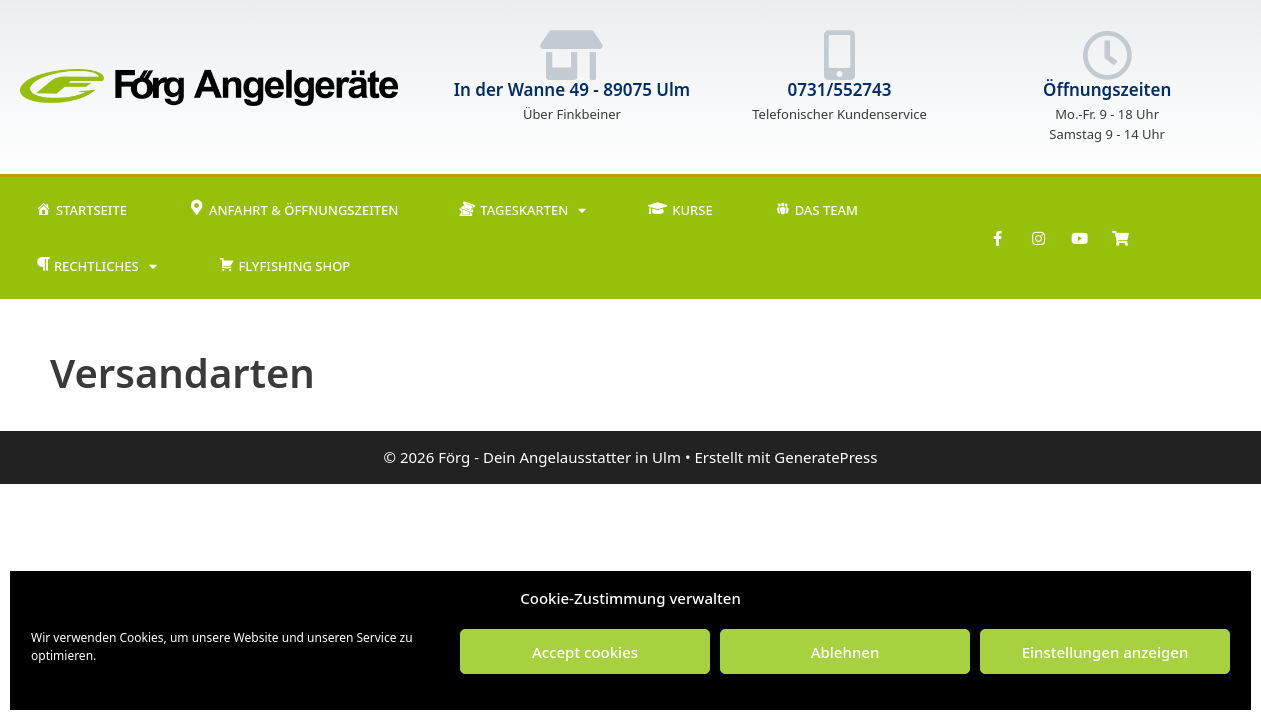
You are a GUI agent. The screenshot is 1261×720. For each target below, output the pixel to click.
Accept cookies (585, 652)
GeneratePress (825, 457)
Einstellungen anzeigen (1105, 652)
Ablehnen (845, 652)
